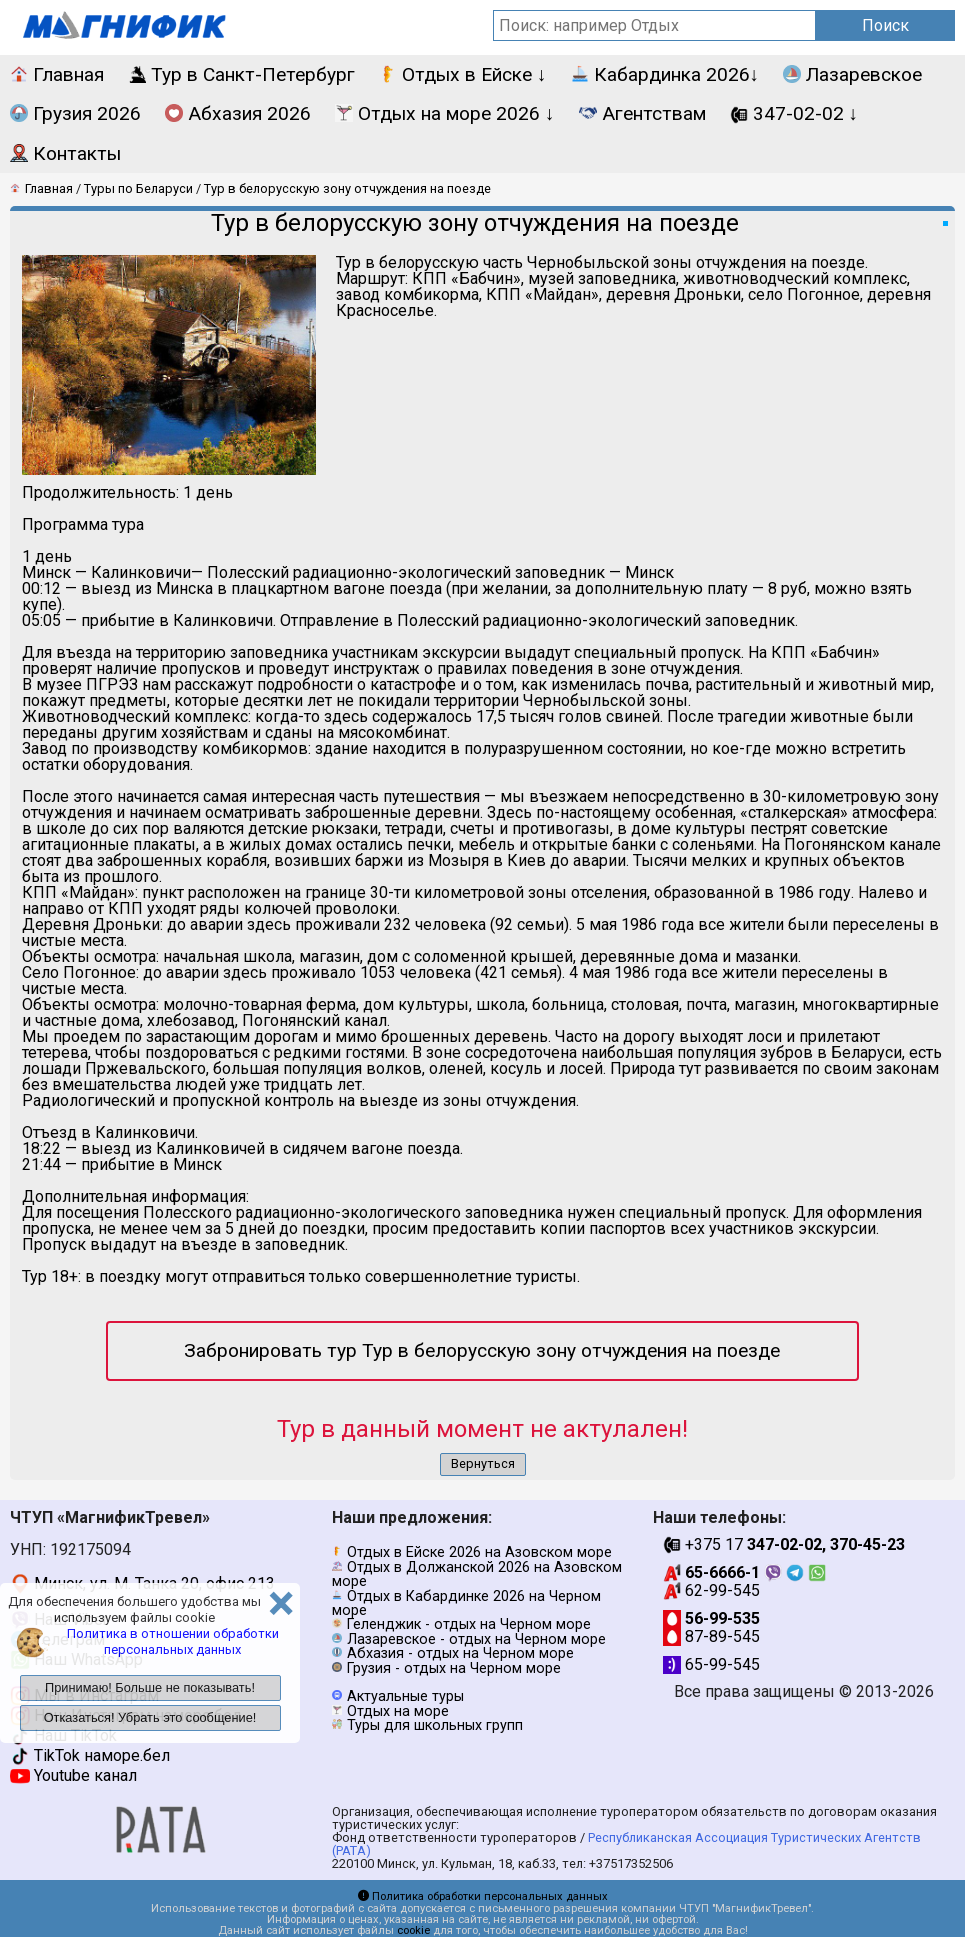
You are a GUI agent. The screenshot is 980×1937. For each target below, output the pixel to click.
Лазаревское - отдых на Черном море (476, 1639)
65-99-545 (711, 1664)
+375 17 (784, 1544)
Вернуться (483, 1463)
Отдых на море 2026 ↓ (445, 113)
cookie (413, 1930)
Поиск (885, 25)
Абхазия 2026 (238, 113)
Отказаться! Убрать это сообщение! (150, 1717)
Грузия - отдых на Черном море (454, 1668)
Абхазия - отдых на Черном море (460, 1653)
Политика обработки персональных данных (483, 1896)
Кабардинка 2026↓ (665, 74)
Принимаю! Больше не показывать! (150, 1687)
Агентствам (642, 113)
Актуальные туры (405, 1696)
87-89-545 (711, 1636)
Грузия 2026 (75, 113)
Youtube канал (73, 1775)
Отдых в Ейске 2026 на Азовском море (479, 1552)
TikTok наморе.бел (90, 1755)
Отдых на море (398, 1711)
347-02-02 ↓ (794, 113)
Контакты (65, 153)
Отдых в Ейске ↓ (463, 74)
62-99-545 (711, 1590)
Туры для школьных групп (435, 1725)
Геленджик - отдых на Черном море (469, 1624)
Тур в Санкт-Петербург (241, 74)
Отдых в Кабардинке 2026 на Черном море (466, 1603)
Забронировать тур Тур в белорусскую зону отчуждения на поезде (482, 1350)
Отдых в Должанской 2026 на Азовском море (477, 1574)
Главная (57, 74)
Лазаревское (852, 74)
